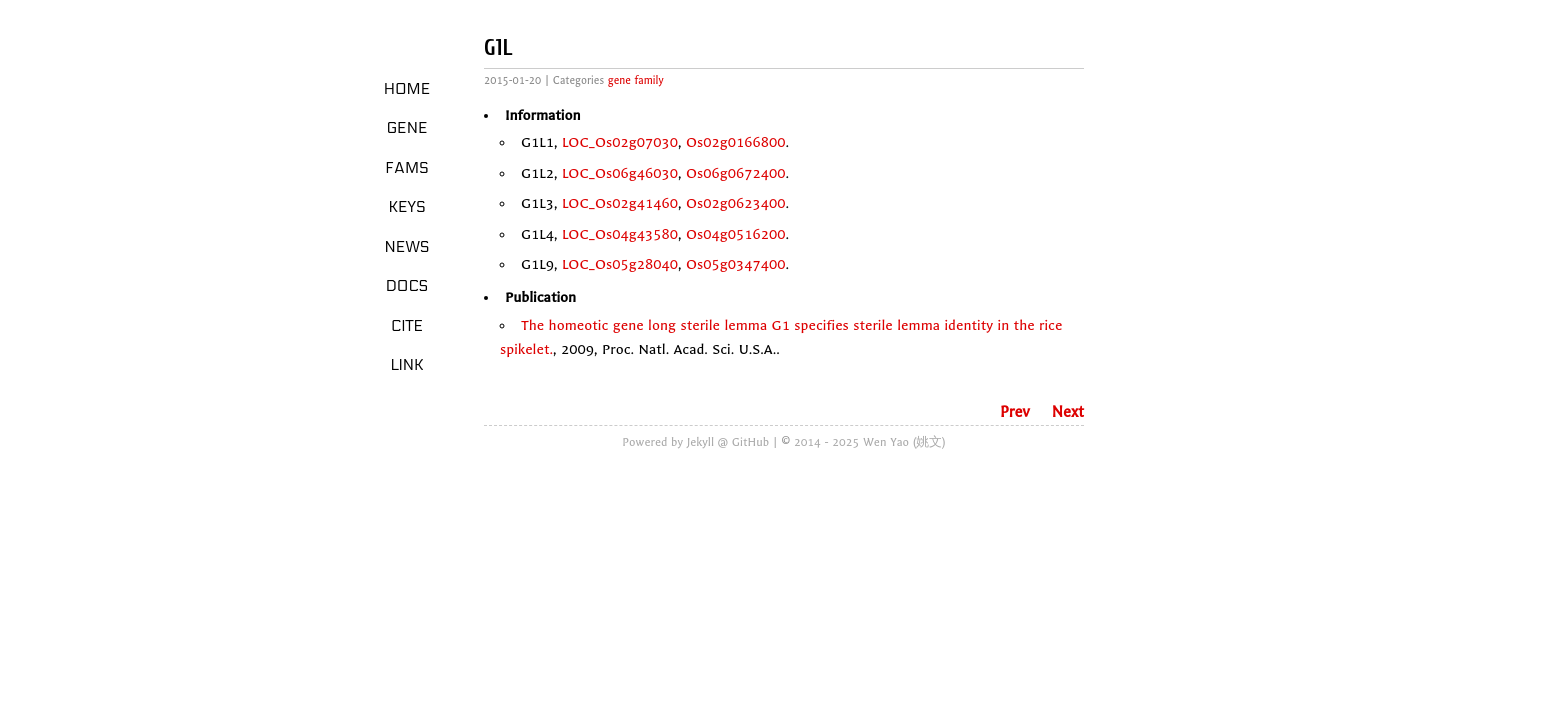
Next (1068, 412)
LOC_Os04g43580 (620, 234)
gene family (636, 80)
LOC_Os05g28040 (620, 264)
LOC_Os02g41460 (620, 203)
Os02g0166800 (736, 142)
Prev (1015, 412)
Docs (407, 286)
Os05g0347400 (736, 264)
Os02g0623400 (736, 203)
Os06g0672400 (736, 173)
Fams (406, 168)
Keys (406, 207)
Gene (407, 128)
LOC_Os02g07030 (620, 142)
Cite (407, 326)
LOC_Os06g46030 (620, 173)
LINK (406, 365)
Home (407, 89)
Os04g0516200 (736, 234)
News (407, 247)
